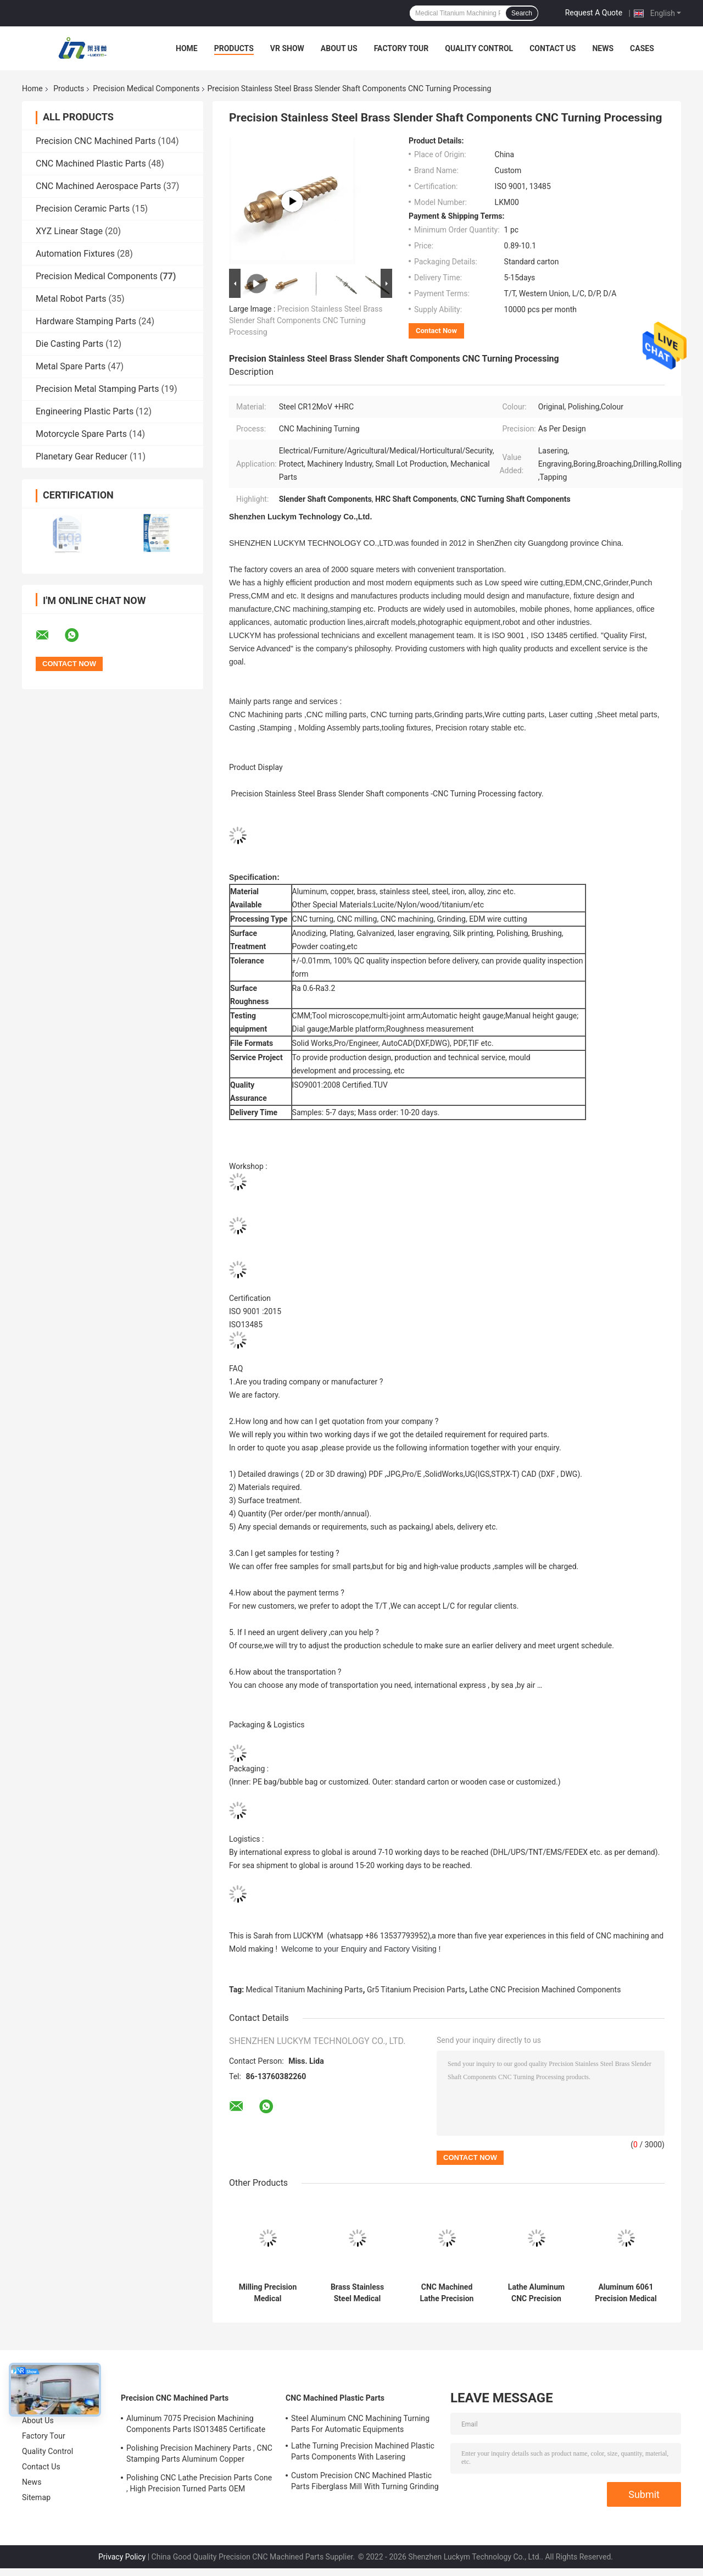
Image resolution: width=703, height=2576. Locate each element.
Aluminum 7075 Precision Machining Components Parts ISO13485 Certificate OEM (195, 2425)
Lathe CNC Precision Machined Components (545, 1989)
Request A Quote (593, 12)
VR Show (287, 48)
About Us (339, 48)
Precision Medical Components (146, 88)
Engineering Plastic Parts (84, 411)
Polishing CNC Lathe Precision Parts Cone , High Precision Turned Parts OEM (199, 2483)
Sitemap (36, 2497)
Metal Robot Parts (71, 298)
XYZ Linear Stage (69, 231)
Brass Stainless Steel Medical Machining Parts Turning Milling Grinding (357, 2293)
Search (521, 13)
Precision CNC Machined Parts (95, 141)
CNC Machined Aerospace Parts (98, 186)
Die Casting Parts (69, 344)
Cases (642, 48)
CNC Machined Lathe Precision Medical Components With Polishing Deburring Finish (446, 2293)
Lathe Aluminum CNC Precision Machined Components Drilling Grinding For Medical (536, 2293)
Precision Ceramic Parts (83, 208)
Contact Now (436, 330)
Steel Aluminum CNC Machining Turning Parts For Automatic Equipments (360, 2424)
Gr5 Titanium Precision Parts (416, 1989)
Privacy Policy (122, 2556)
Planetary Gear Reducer (81, 456)
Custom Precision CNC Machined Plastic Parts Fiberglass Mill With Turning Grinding (365, 2481)
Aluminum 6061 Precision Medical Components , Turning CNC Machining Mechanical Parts (626, 2293)
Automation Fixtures (75, 253)
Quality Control (479, 48)
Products (234, 48)
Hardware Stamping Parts (86, 321)
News (602, 48)
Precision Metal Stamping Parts (97, 389)
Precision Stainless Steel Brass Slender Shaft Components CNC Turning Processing (306, 320)
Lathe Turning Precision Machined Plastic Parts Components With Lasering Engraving (362, 2452)
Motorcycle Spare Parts (81, 434)
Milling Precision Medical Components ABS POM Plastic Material (267, 2293)
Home (187, 48)
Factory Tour (401, 48)
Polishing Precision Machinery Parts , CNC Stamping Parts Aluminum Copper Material (199, 2455)
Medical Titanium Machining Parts (304, 1989)
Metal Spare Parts (70, 366)
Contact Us (552, 48)
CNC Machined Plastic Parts (91, 163)
